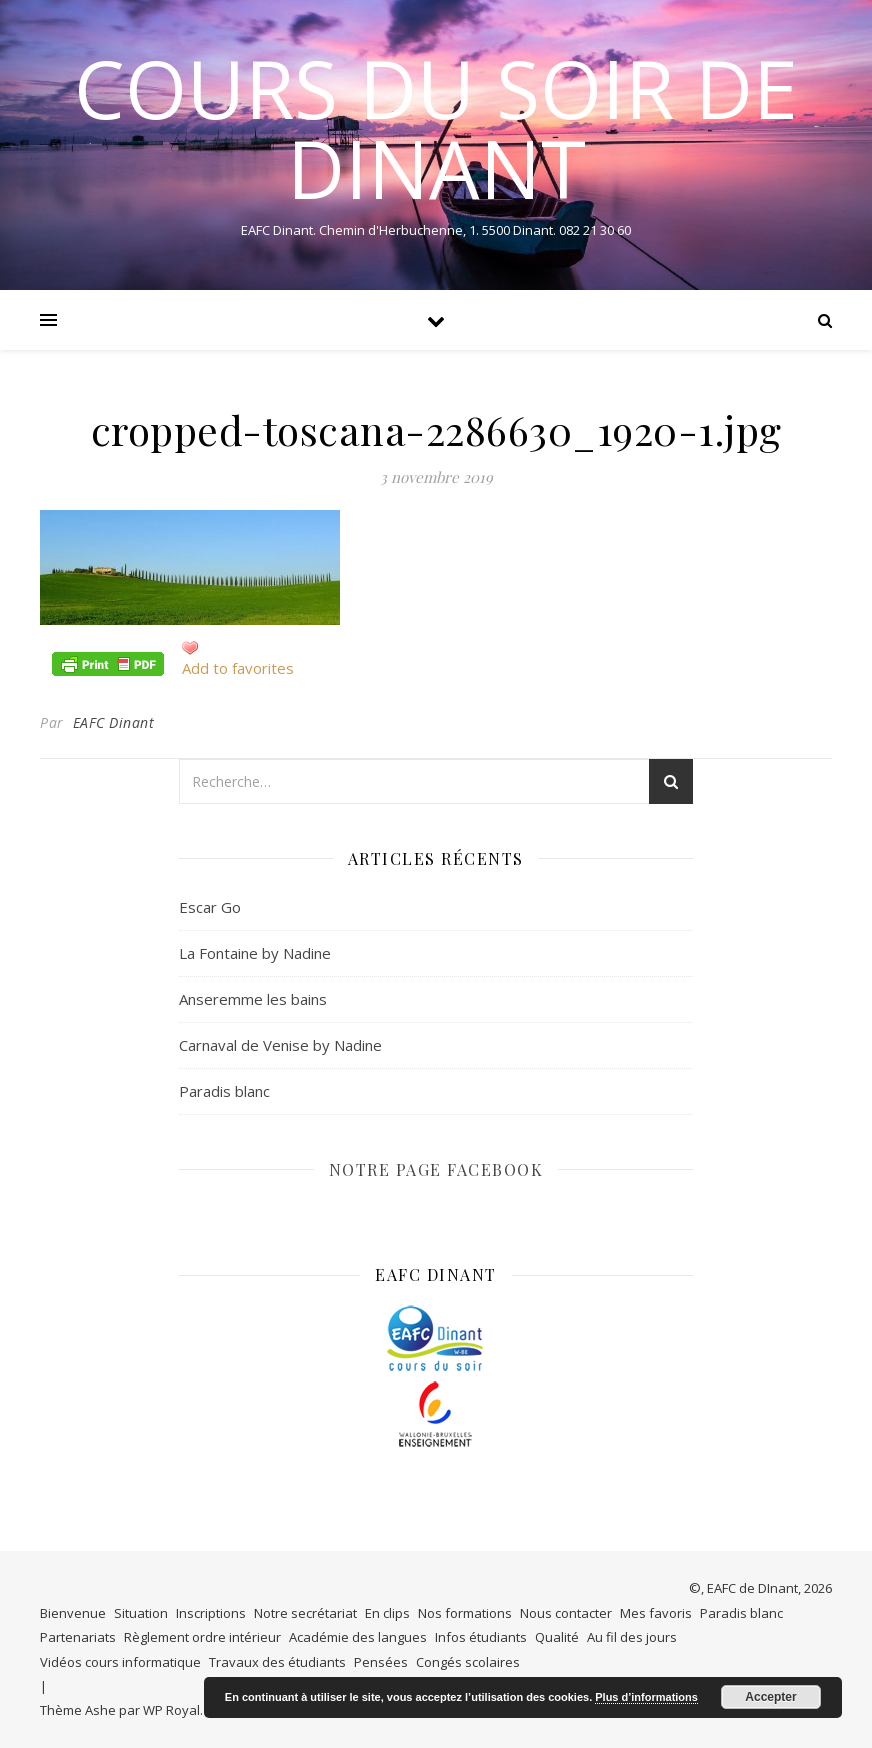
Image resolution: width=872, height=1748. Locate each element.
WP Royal (171, 1710)
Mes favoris (656, 1613)
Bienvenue (73, 1613)
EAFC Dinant (114, 722)
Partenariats (78, 1637)
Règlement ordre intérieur (202, 1637)
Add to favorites (238, 668)
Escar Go (210, 907)
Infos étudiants (481, 1637)
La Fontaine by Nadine (255, 953)
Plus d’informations (646, 1697)
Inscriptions (211, 1613)
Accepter (770, 1697)
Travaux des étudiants (277, 1662)
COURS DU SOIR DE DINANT (436, 128)
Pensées (381, 1662)
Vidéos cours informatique (120, 1662)
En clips (387, 1613)
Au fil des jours (632, 1637)
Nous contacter (566, 1613)
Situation (141, 1613)
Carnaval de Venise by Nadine (280, 1045)
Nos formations (465, 1613)
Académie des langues (358, 1637)
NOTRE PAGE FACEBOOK (436, 1169)
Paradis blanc (224, 1091)
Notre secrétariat (305, 1613)
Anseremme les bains (253, 999)
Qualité (557, 1637)
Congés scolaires (468, 1662)
